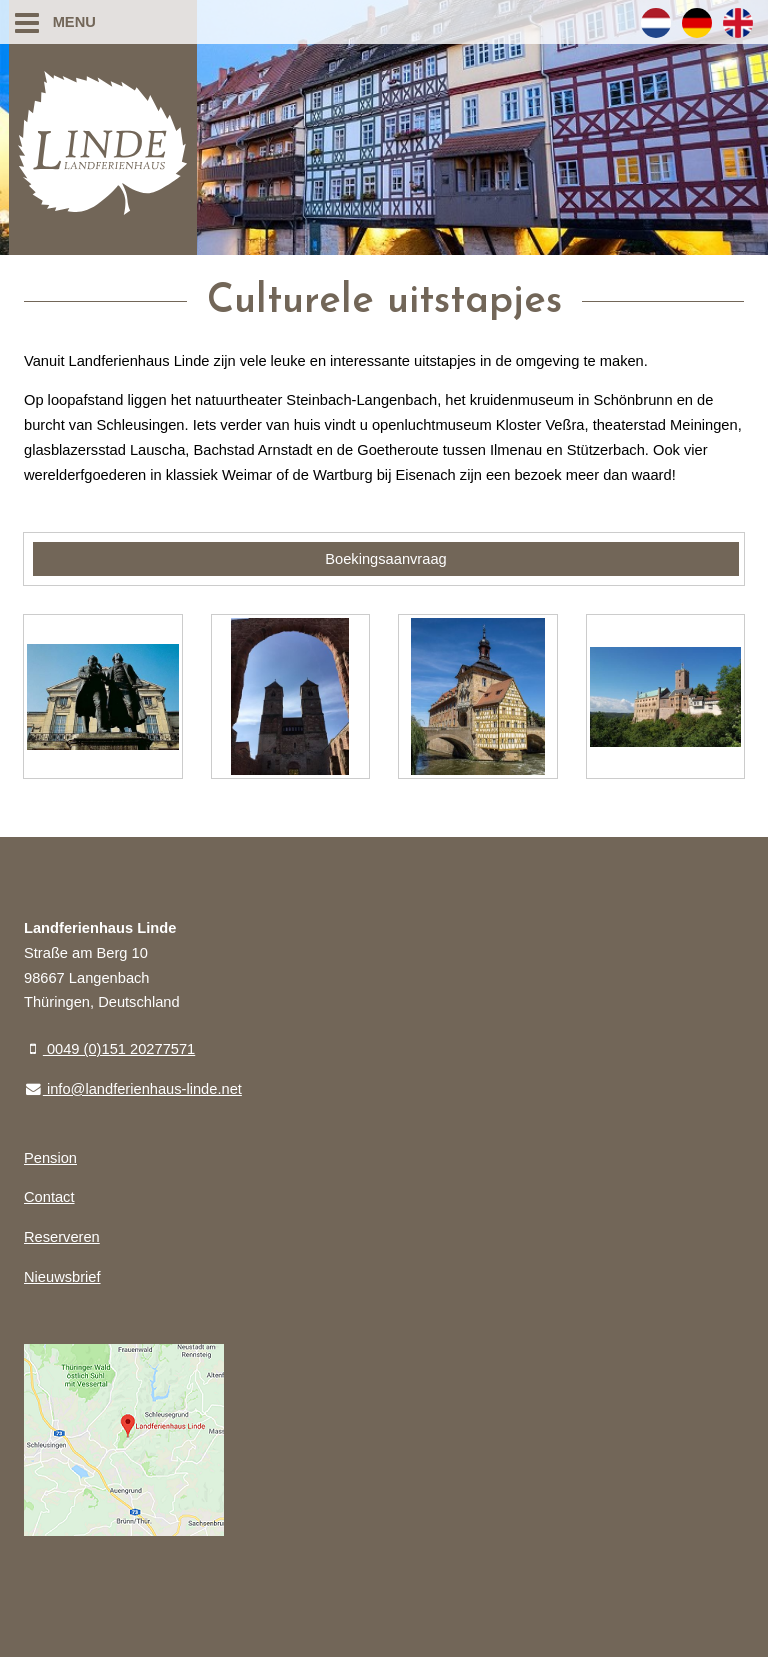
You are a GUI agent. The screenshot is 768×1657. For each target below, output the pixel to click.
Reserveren (62, 1237)
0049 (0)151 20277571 (109, 1049)
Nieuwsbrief (62, 1277)
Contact (49, 1197)
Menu (55, 22)
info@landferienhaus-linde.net (133, 1089)
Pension (50, 1158)
